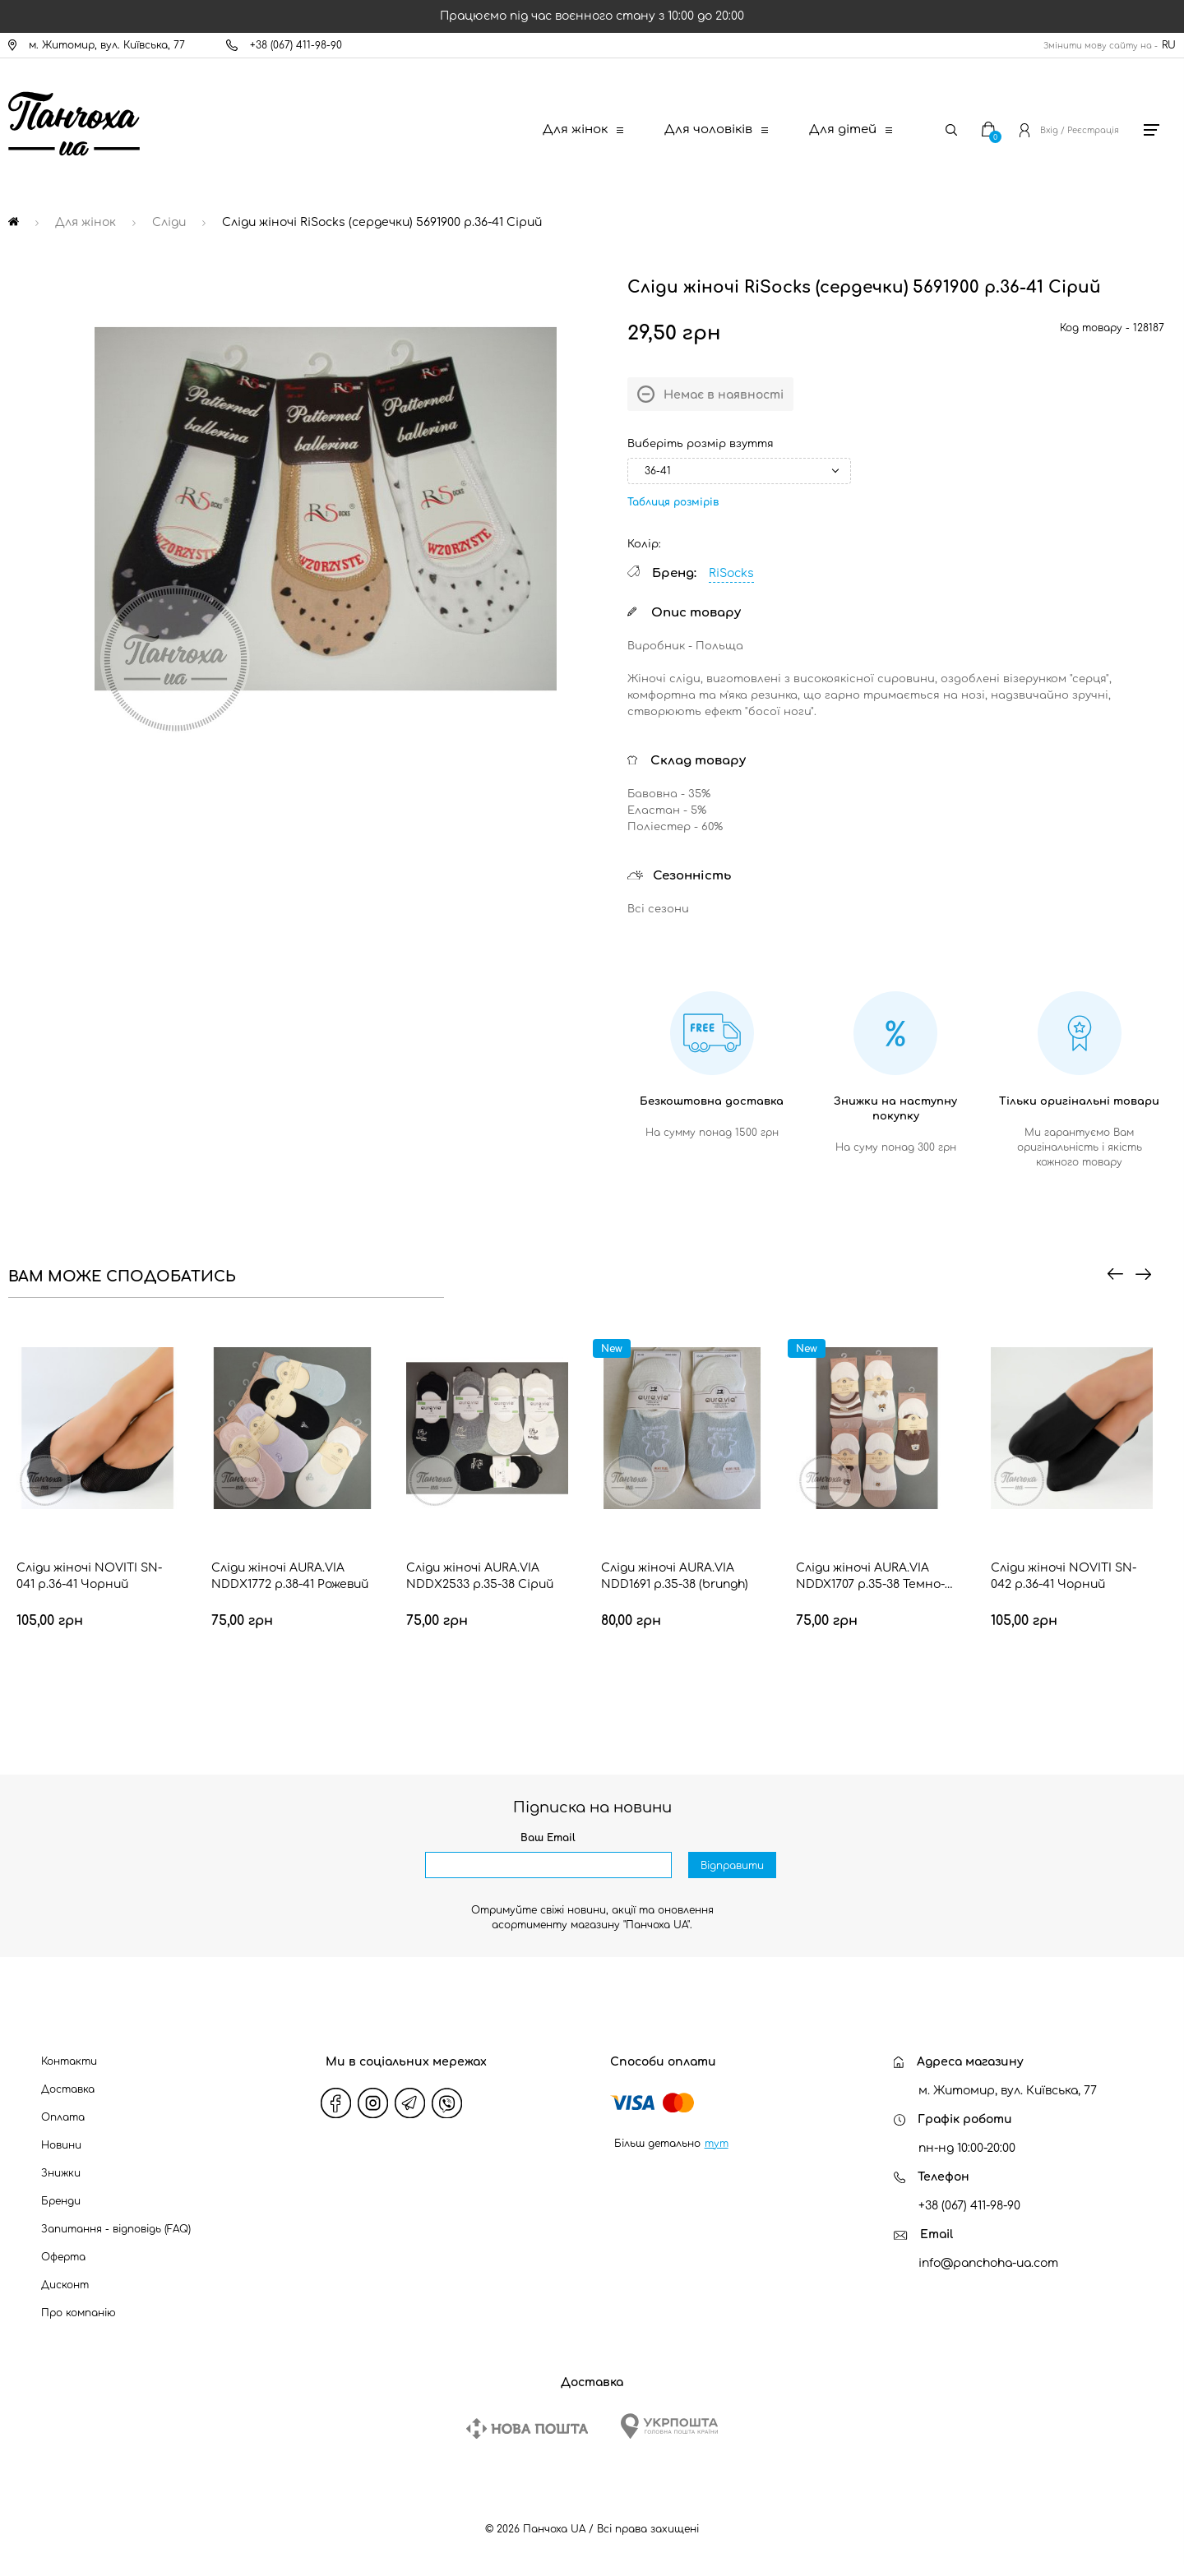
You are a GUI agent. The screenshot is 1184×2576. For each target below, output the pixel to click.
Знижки (61, 2173)
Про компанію (78, 2313)
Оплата (63, 2117)
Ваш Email (548, 1838)
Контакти (69, 2061)
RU (1169, 45)
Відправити (732, 1866)
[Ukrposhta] (669, 2426)
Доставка (68, 2089)
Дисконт (65, 2285)
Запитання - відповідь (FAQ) (116, 2229)
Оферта (63, 2257)
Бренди (61, 2201)
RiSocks (731, 573)
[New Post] (527, 2428)
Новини (61, 2145)
